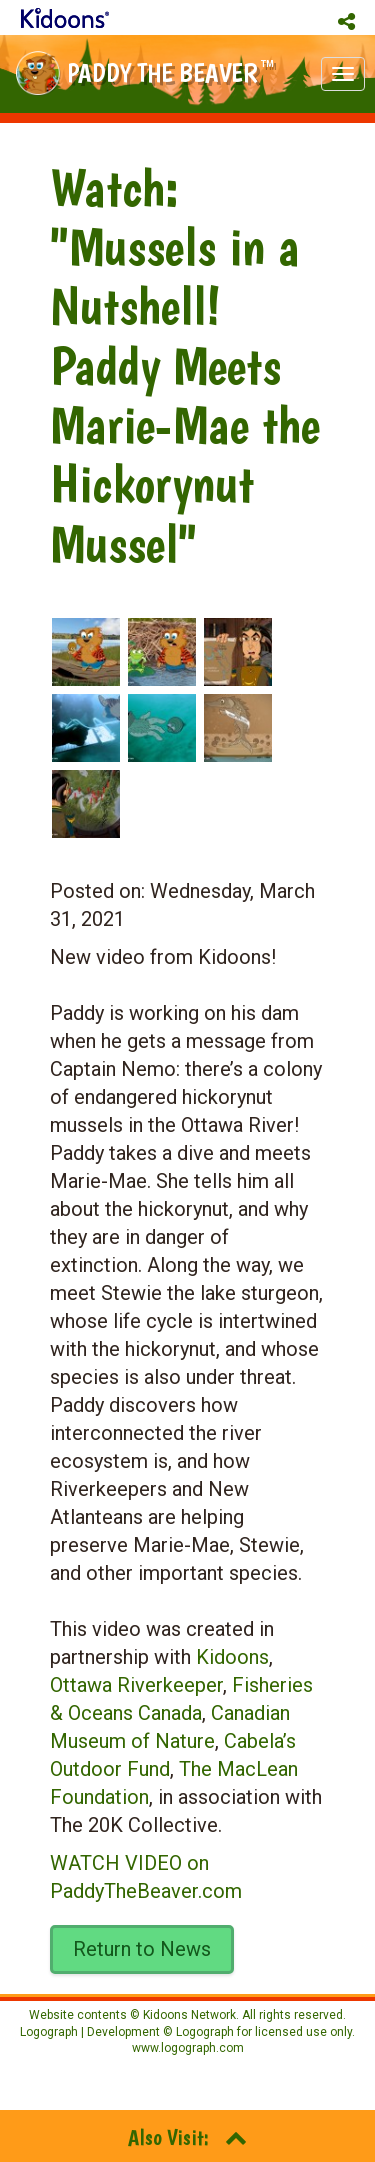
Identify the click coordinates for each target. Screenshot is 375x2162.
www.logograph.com (188, 2048)
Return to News (142, 1949)
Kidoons (232, 1657)
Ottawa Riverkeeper (136, 1685)
